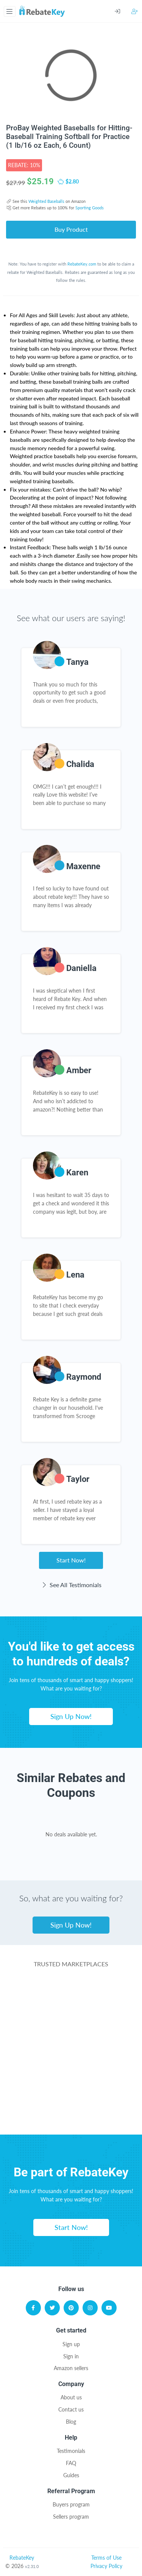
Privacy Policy (106, 2566)
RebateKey (21, 2557)
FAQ (71, 2463)
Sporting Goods (89, 207)
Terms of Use (106, 2557)
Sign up (71, 2344)
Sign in (71, 2356)
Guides (71, 2475)
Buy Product (71, 229)
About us (71, 2397)
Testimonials (71, 2451)
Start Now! (71, 1560)
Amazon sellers (71, 2368)
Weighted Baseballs (46, 201)
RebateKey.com (81, 263)
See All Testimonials (71, 1584)
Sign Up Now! (71, 1716)
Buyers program (71, 2504)
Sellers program (71, 2516)
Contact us (71, 2409)
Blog (71, 2421)
